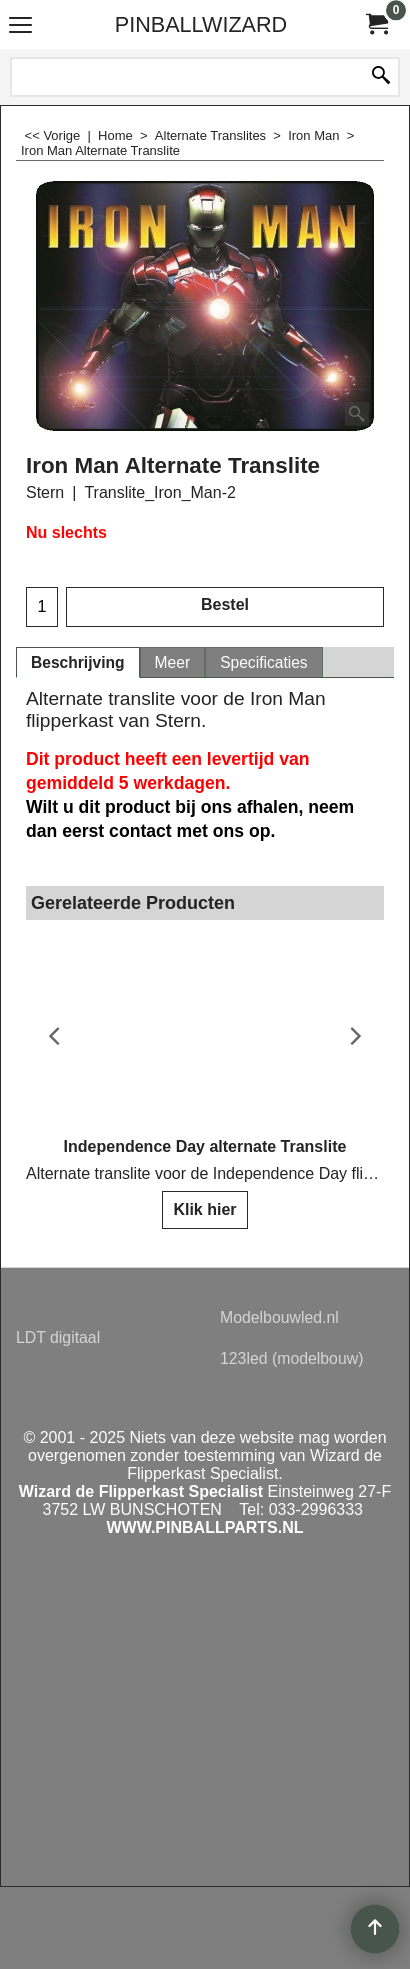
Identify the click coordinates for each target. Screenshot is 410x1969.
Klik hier (204, 1209)
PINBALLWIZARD (201, 24)
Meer (173, 662)
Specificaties (264, 662)
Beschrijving (78, 662)
